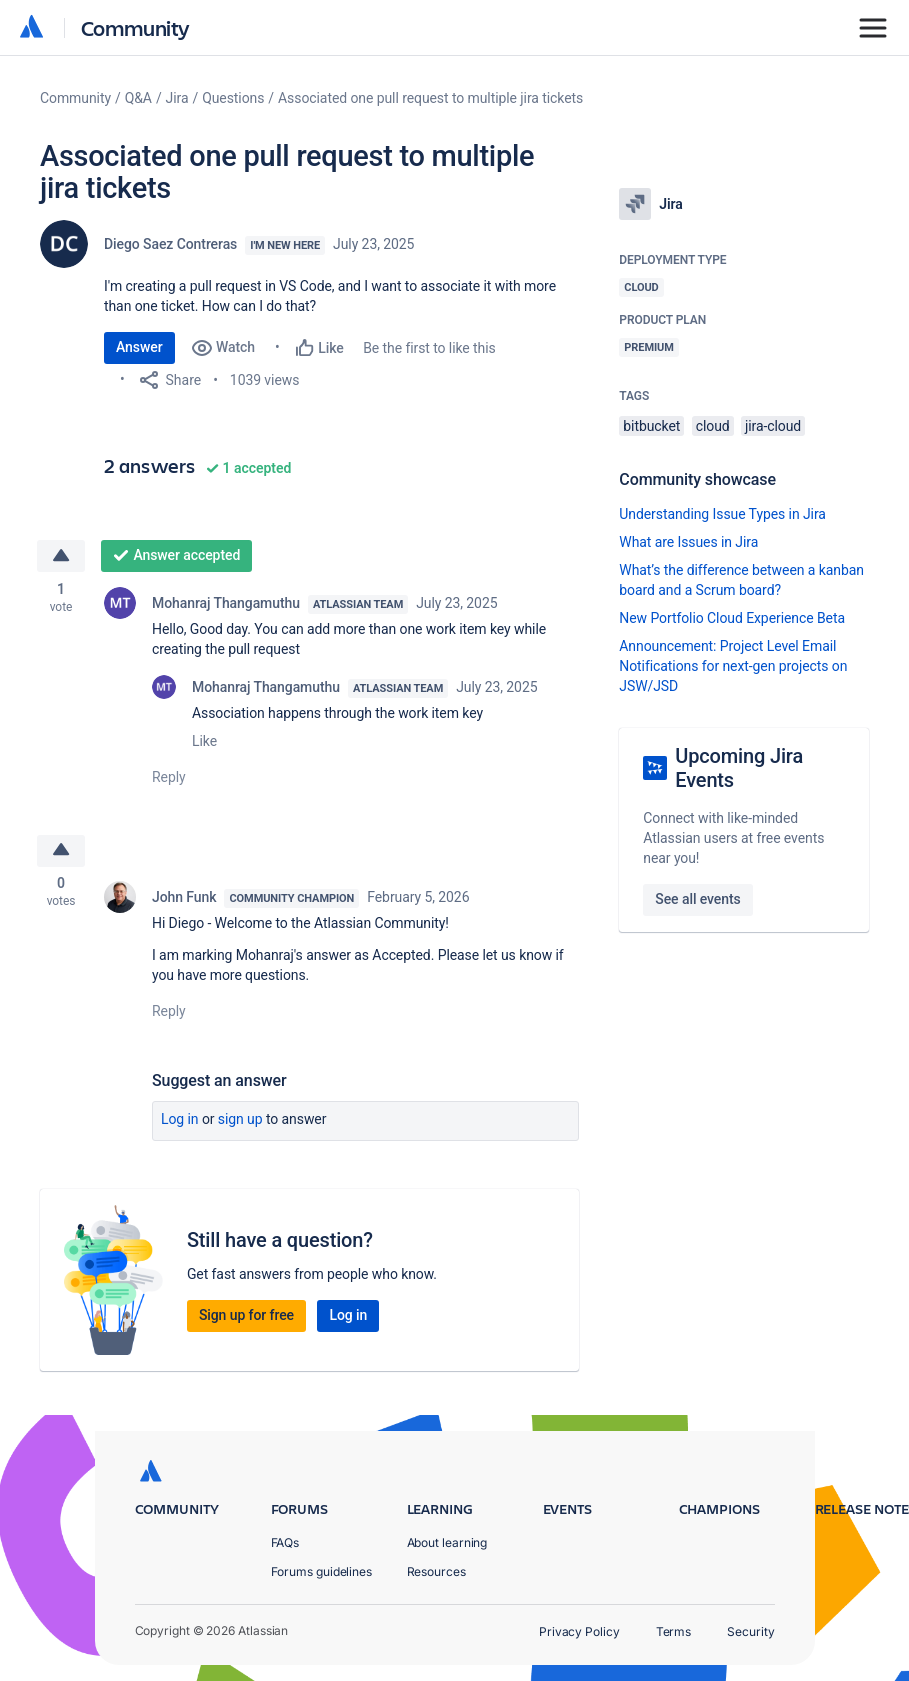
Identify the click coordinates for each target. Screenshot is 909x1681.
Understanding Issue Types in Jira (722, 514)
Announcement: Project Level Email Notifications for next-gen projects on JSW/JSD (733, 666)
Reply (169, 778)
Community (135, 27)
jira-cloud (773, 426)
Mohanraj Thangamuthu (226, 604)
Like (204, 742)
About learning (447, 1542)
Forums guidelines (322, 1571)
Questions (233, 98)
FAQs (285, 1542)
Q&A (138, 98)
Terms (674, 1631)
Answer (139, 347)
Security (750, 1631)
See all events (697, 899)
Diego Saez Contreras (170, 244)
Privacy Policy (579, 1631)
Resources (436, 1571)
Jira (177, 98)
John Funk (184, 900)
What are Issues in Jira (688, 542)
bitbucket (651, 426)
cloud (713, 426)
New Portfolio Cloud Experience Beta (732, 618)
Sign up (240, 1122)
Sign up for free (246, 1318)
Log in (180, 1122)
